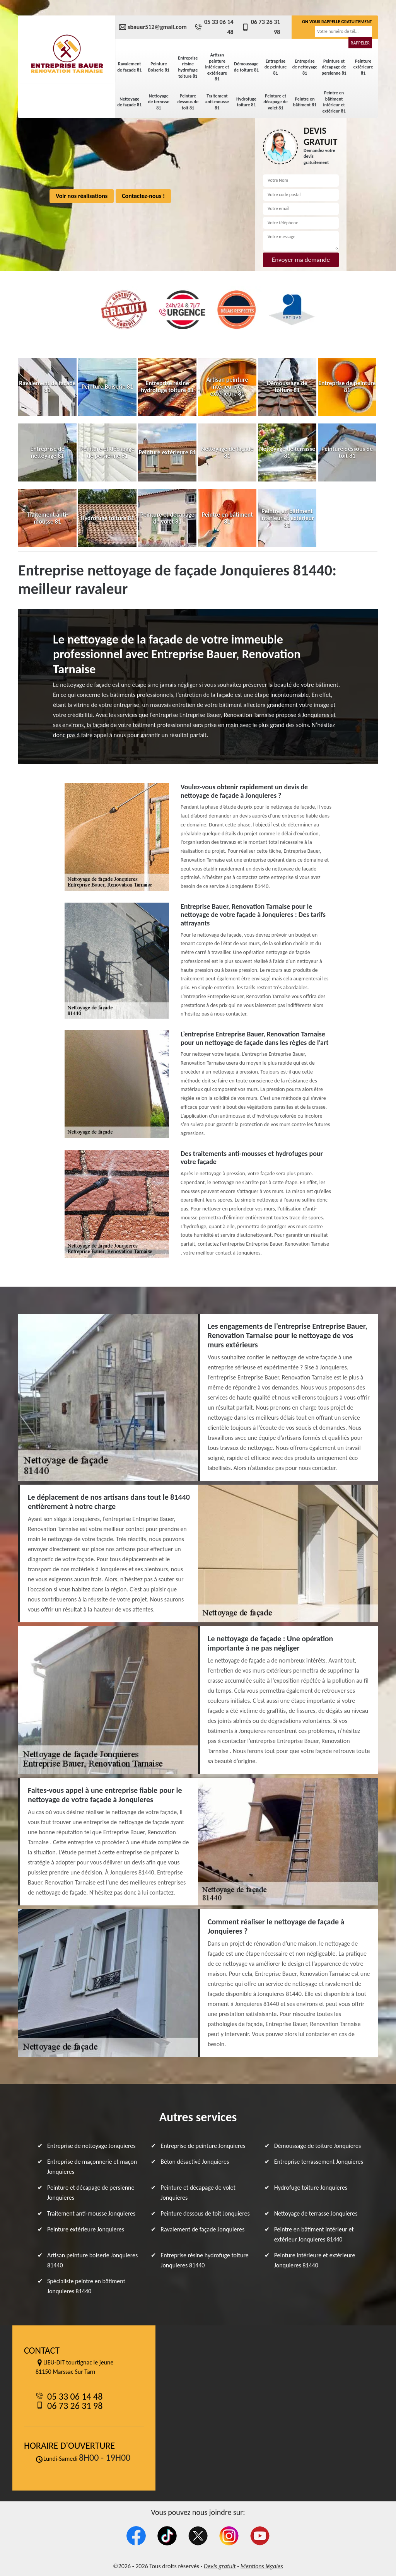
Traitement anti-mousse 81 (217, 102)
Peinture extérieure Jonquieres (85, 2229)
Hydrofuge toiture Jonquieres (310, 2187)
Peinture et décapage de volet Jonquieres (198, 2192)
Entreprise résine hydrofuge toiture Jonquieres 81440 (204, 2260)
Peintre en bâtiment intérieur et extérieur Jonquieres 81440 (314, 2234)
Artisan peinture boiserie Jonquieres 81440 (92, 2260)
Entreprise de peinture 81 (276, 67)
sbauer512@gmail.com (153, 27)
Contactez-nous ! (143, 196)
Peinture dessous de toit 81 (187, 102)
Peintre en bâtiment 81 (304, 102)
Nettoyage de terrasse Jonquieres (316, 2213)
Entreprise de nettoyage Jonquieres (91, 2145)
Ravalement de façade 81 (129, 67)
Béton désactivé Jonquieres (194, 2161)
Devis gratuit (220, 2566)
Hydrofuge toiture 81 (246, 102)
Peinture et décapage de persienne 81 (334, 67)
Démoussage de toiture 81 (246, 67)
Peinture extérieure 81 (363, 67)
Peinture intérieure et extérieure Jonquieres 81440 (314, 2260)
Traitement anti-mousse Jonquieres (91, 2213)
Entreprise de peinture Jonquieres (202, 2145)
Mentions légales (262, 2566)
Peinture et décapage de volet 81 (275, 102)
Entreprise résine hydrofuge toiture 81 (188, 67)
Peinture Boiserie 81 (158, 67)
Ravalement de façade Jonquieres (202, 2229)
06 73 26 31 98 (260, 27)
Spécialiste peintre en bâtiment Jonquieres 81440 (86, 2286)
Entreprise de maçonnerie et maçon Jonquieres (92, 2166)
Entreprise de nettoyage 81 (304, 67)
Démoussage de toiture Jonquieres (317, 2145)
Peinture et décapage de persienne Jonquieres (90, 2192)
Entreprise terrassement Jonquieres (318, 2161)
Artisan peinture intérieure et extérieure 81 (217, 67)
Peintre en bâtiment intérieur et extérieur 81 (333, 102)
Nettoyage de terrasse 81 (158, 102)
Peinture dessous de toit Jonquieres (204, 2213)
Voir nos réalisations (82, 196)
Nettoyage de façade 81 (129, 102)
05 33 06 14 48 (214, 27)
